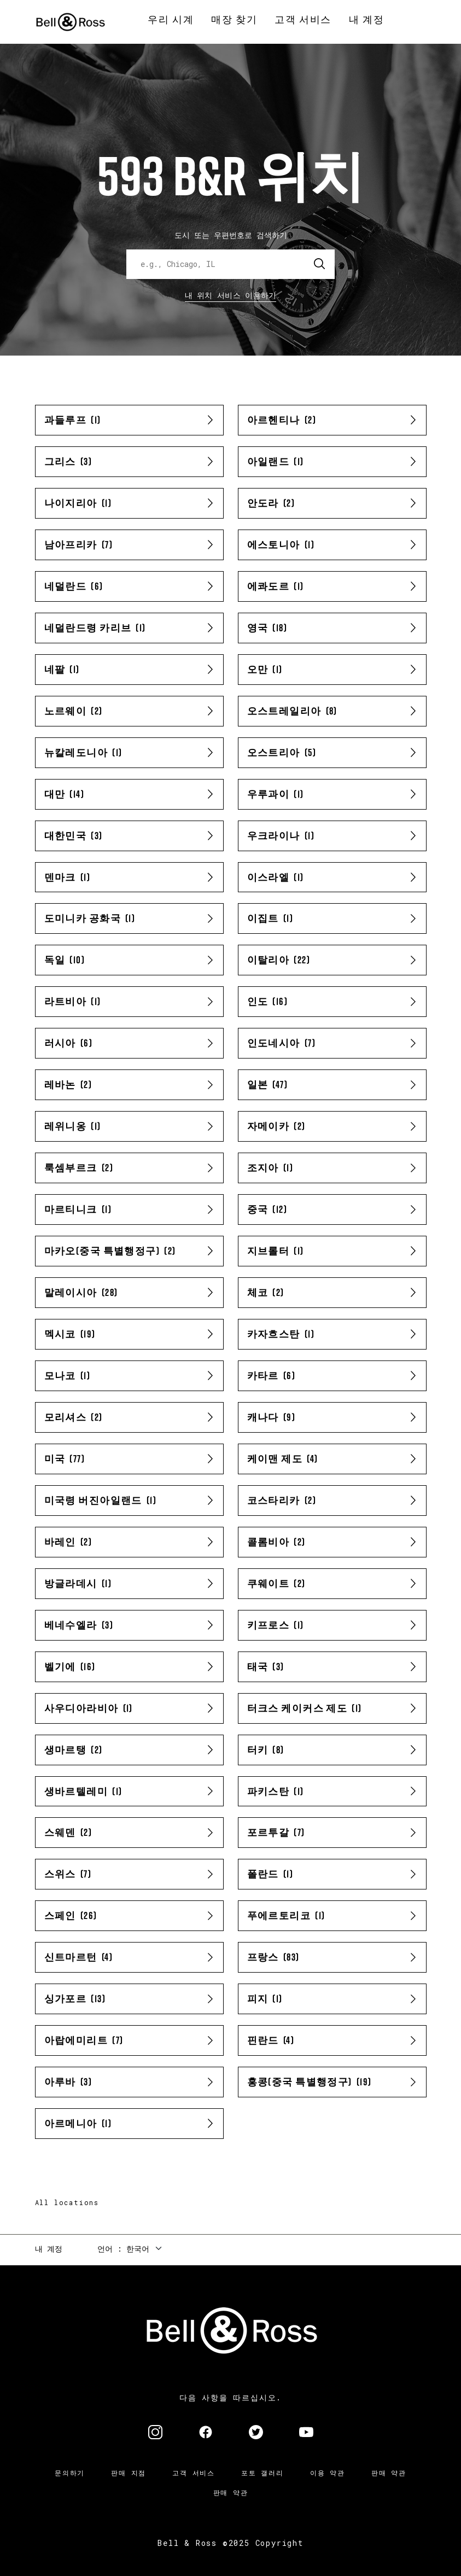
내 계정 (48, 2248)
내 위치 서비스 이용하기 (231, 295)
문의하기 (70, 2472)
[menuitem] (170, 20)
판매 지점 (128, 2472)
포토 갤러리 (262, 2472)
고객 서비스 (193, 2472)
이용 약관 (327, 2472)
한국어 (137, 2248)
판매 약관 (388, 2472)
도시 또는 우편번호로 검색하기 (230, 235)
